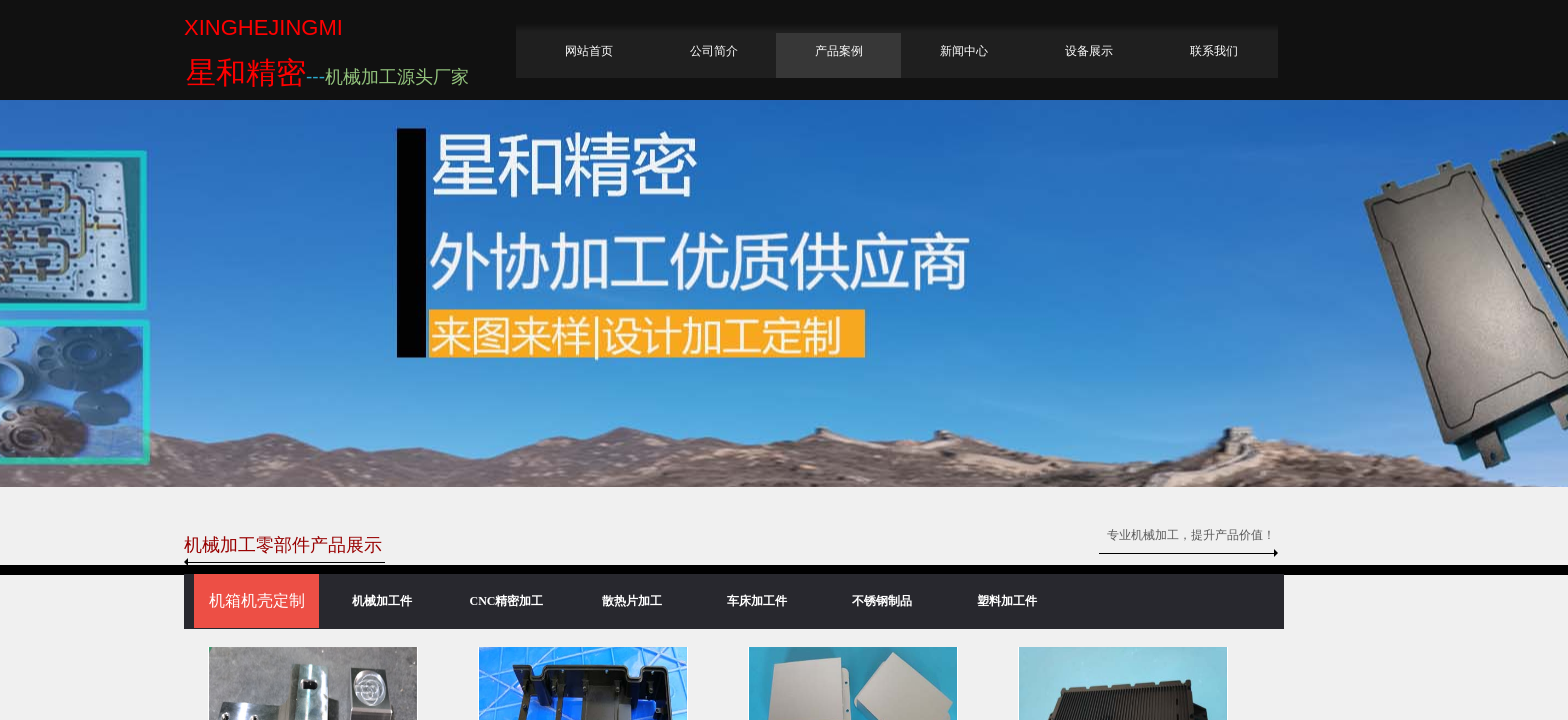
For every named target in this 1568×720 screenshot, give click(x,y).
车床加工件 (757, 601)
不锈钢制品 (882, 601)
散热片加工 (632, 601)
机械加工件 (382, 601)
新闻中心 (964, 51)
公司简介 (714, 51)
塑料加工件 (1007, 601)
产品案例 (839, 51)
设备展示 (1089, 51)
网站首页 (589, 51)
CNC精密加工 (507, 601)
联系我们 (1214, 51)
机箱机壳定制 (257, 600)
